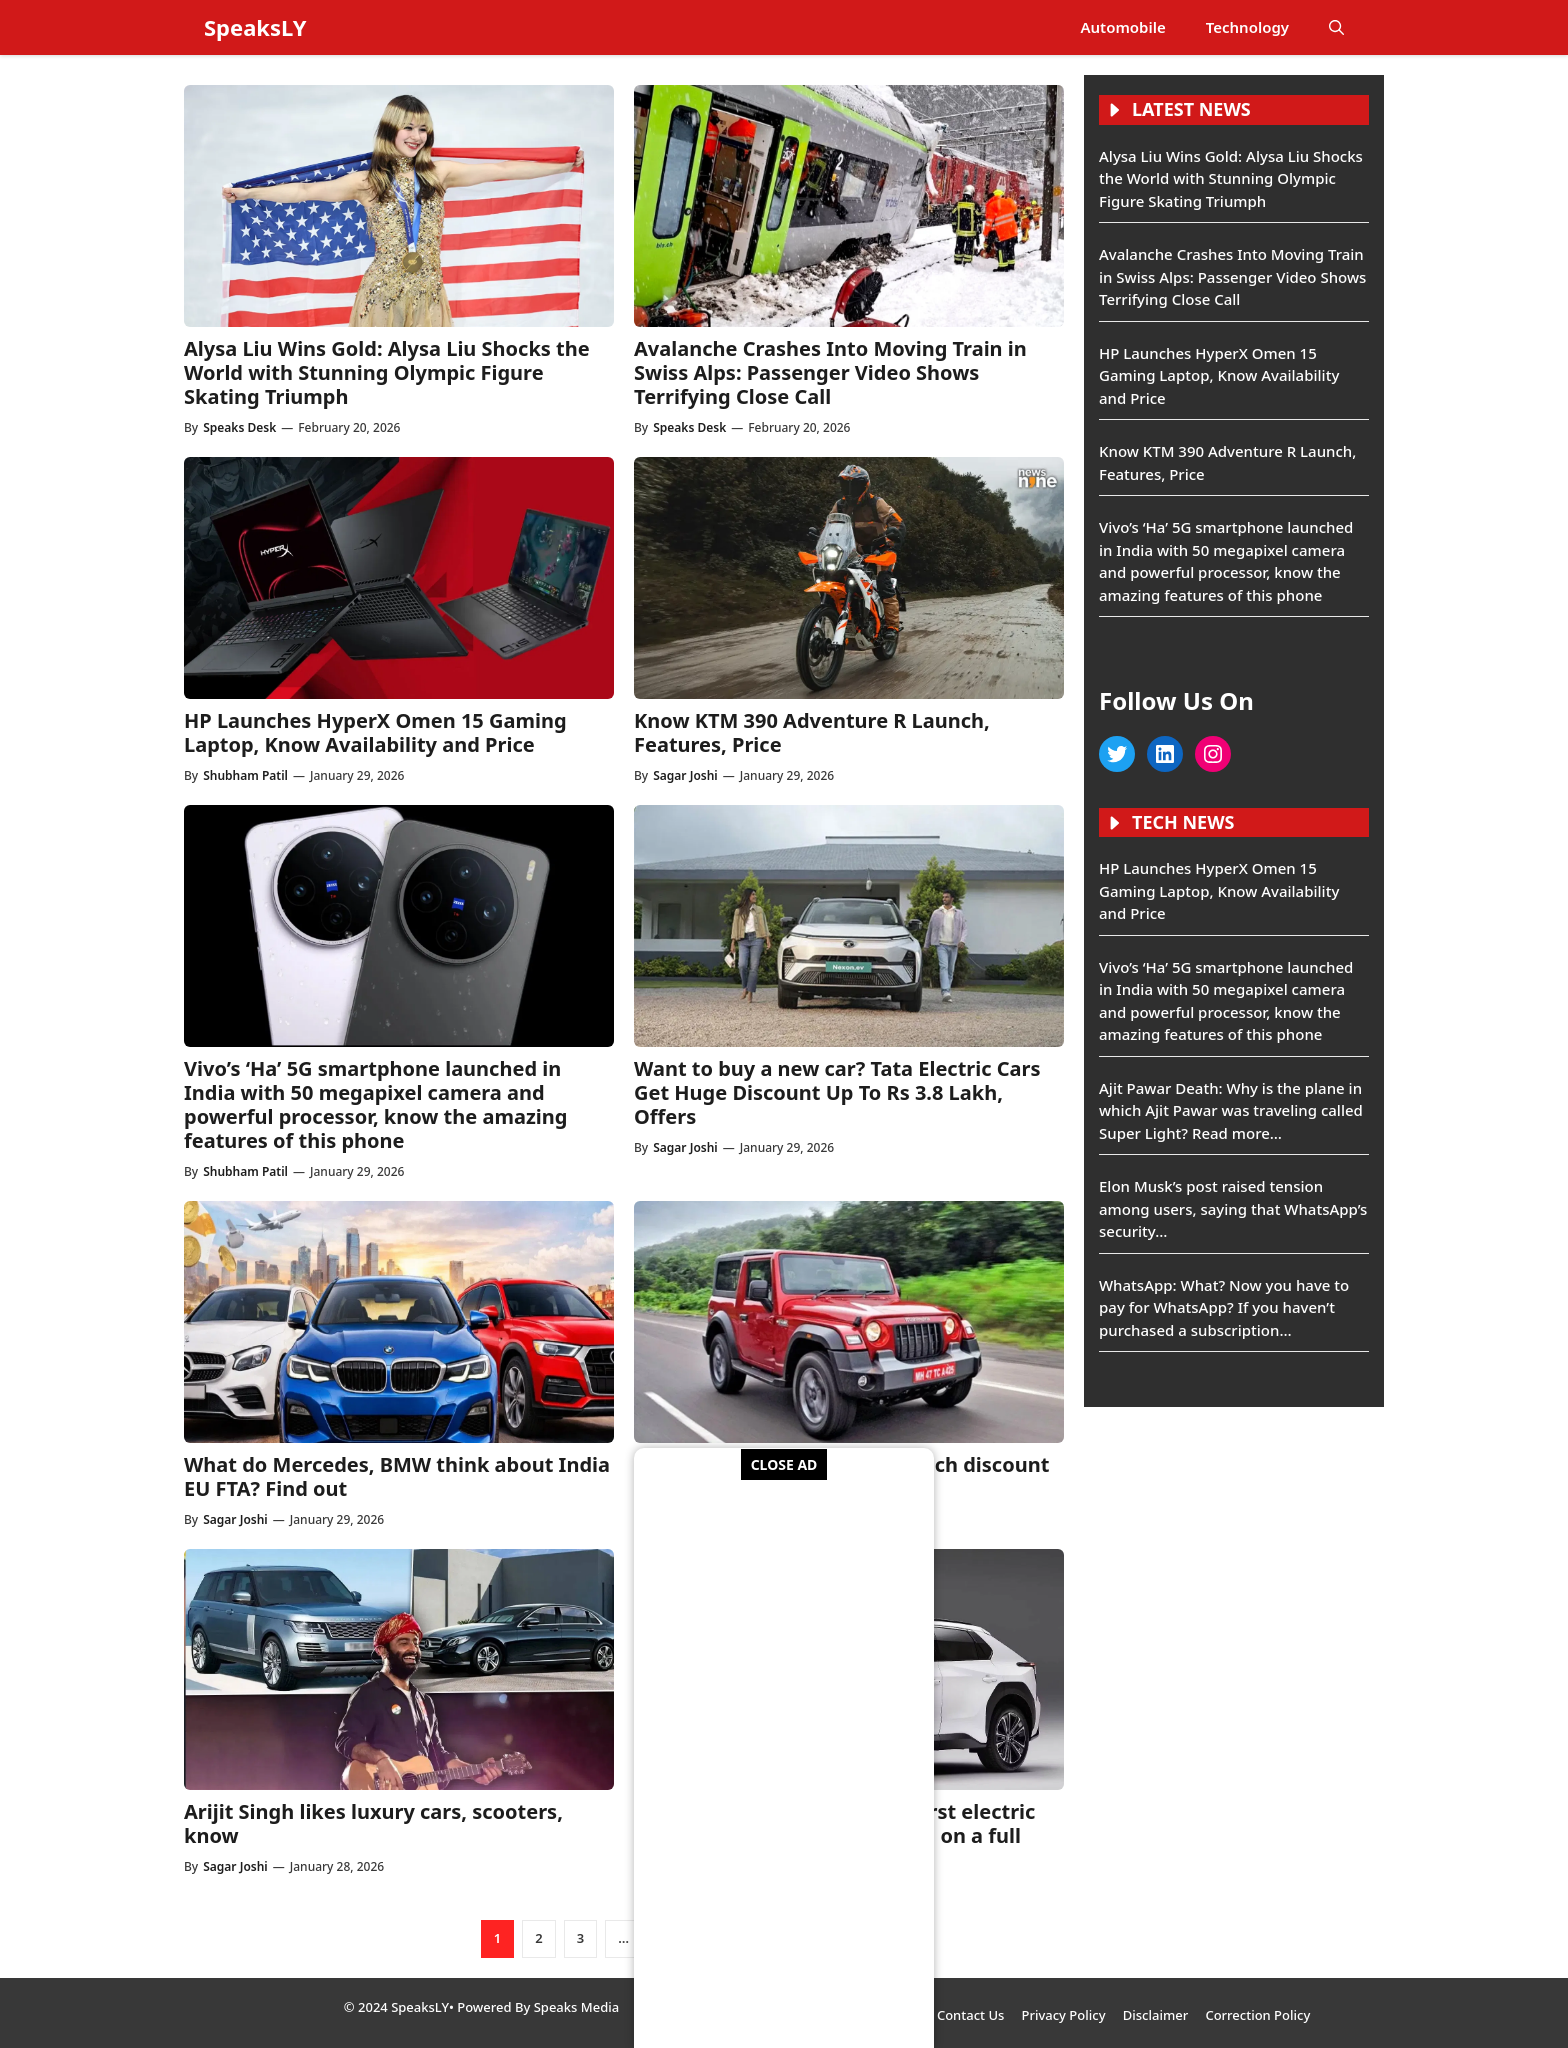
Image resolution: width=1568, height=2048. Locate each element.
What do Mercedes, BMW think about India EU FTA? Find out (397, 1476)
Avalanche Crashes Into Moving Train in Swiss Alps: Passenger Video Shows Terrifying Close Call (830, 372)
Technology (1247, 27)
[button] (1336, 27)
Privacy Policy (1064, 2015)
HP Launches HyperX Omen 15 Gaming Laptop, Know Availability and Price (375, 732)
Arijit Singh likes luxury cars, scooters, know (373, 1823)
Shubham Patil (245, 775)
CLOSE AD (784, 1464)
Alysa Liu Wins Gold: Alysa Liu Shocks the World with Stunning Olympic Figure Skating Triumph (387, 372)
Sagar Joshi (685, 775)
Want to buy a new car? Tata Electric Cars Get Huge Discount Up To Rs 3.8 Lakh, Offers (837, 1092)
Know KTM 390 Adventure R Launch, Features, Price (812, 732)
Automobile (1122, 27)
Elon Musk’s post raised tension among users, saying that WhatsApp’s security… (1233, 1208)
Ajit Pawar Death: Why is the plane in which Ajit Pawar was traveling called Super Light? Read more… (1231, 1110)
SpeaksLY (255, 27)
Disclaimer (1155, 2015)
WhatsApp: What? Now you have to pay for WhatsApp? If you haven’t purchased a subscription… (1224, 1307)
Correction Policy (1257, 2015)
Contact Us (970, 2015)
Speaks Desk (239, 427)
